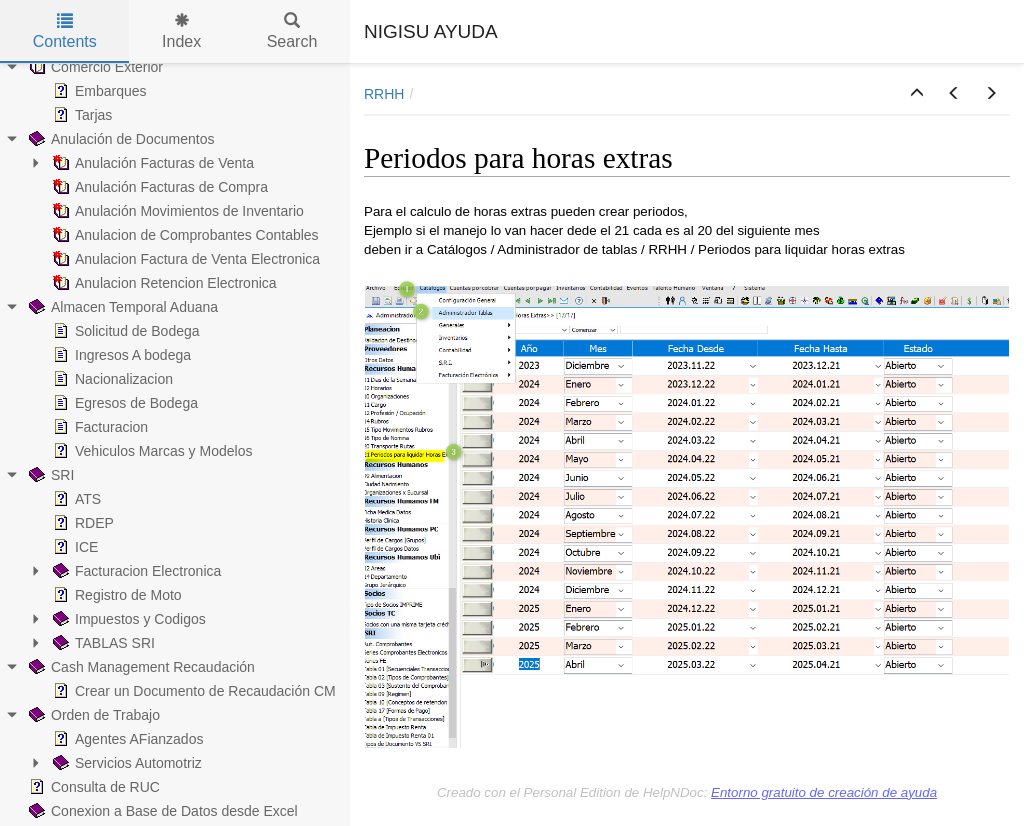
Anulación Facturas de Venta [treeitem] (151, 163)
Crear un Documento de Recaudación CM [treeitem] (192, 691)
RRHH (384, 94)
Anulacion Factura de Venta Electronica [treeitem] (184, 259)
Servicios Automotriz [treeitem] (125, 763)
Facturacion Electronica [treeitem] (135, 571)
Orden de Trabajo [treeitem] (92, 715)
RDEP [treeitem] (81, 523)
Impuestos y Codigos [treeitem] (127, 619)
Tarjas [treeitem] (80, 115)
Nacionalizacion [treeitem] (111, 379)
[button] (917, 94)
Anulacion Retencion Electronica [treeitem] (163, 283)
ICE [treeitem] (73, 547)
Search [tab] (292, 31)
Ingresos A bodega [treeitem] (120, 355)
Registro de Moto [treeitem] (115, 595)
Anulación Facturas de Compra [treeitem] (158, 187)
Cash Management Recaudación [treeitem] (140, 667)
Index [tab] (181, 31)
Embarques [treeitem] (98, 91)
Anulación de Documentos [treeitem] (119, 139)
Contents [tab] (65, 31)
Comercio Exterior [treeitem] (94, 67)
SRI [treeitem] (49, 475)
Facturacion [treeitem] (98, 427)
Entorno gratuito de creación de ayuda (824, 792)
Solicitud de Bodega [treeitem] (124, 331)
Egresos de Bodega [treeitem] (123, 403)
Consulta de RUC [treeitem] (92, 787)
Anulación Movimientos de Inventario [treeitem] (176, 211)
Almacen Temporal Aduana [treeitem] (121, 307)
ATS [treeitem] (75, 499)
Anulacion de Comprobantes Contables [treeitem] (184, 235)
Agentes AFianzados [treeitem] (126, 739)
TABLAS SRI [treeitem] (102, 643)
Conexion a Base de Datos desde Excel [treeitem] (161, 811)
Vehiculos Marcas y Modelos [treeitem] (150, 451)
